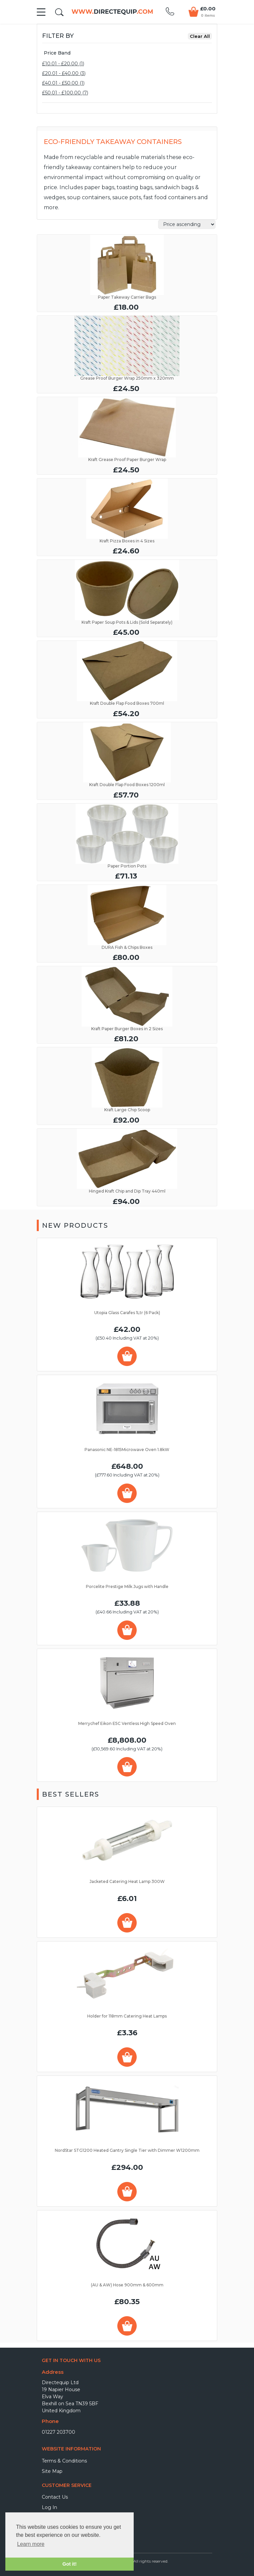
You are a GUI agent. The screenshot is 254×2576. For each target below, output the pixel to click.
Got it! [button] (69, 2564)
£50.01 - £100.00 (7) (65, 93)
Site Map (52, 2471)
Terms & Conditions (64, 2461)
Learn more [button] (30, 2544)
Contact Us (55, 2497)
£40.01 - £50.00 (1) (63, 83)
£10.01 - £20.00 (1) (63, 64)
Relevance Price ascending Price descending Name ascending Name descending (187, 224)
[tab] (127, 53)
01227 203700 (58, 2432)
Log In (49, 2507)
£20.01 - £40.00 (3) (64, 73)
